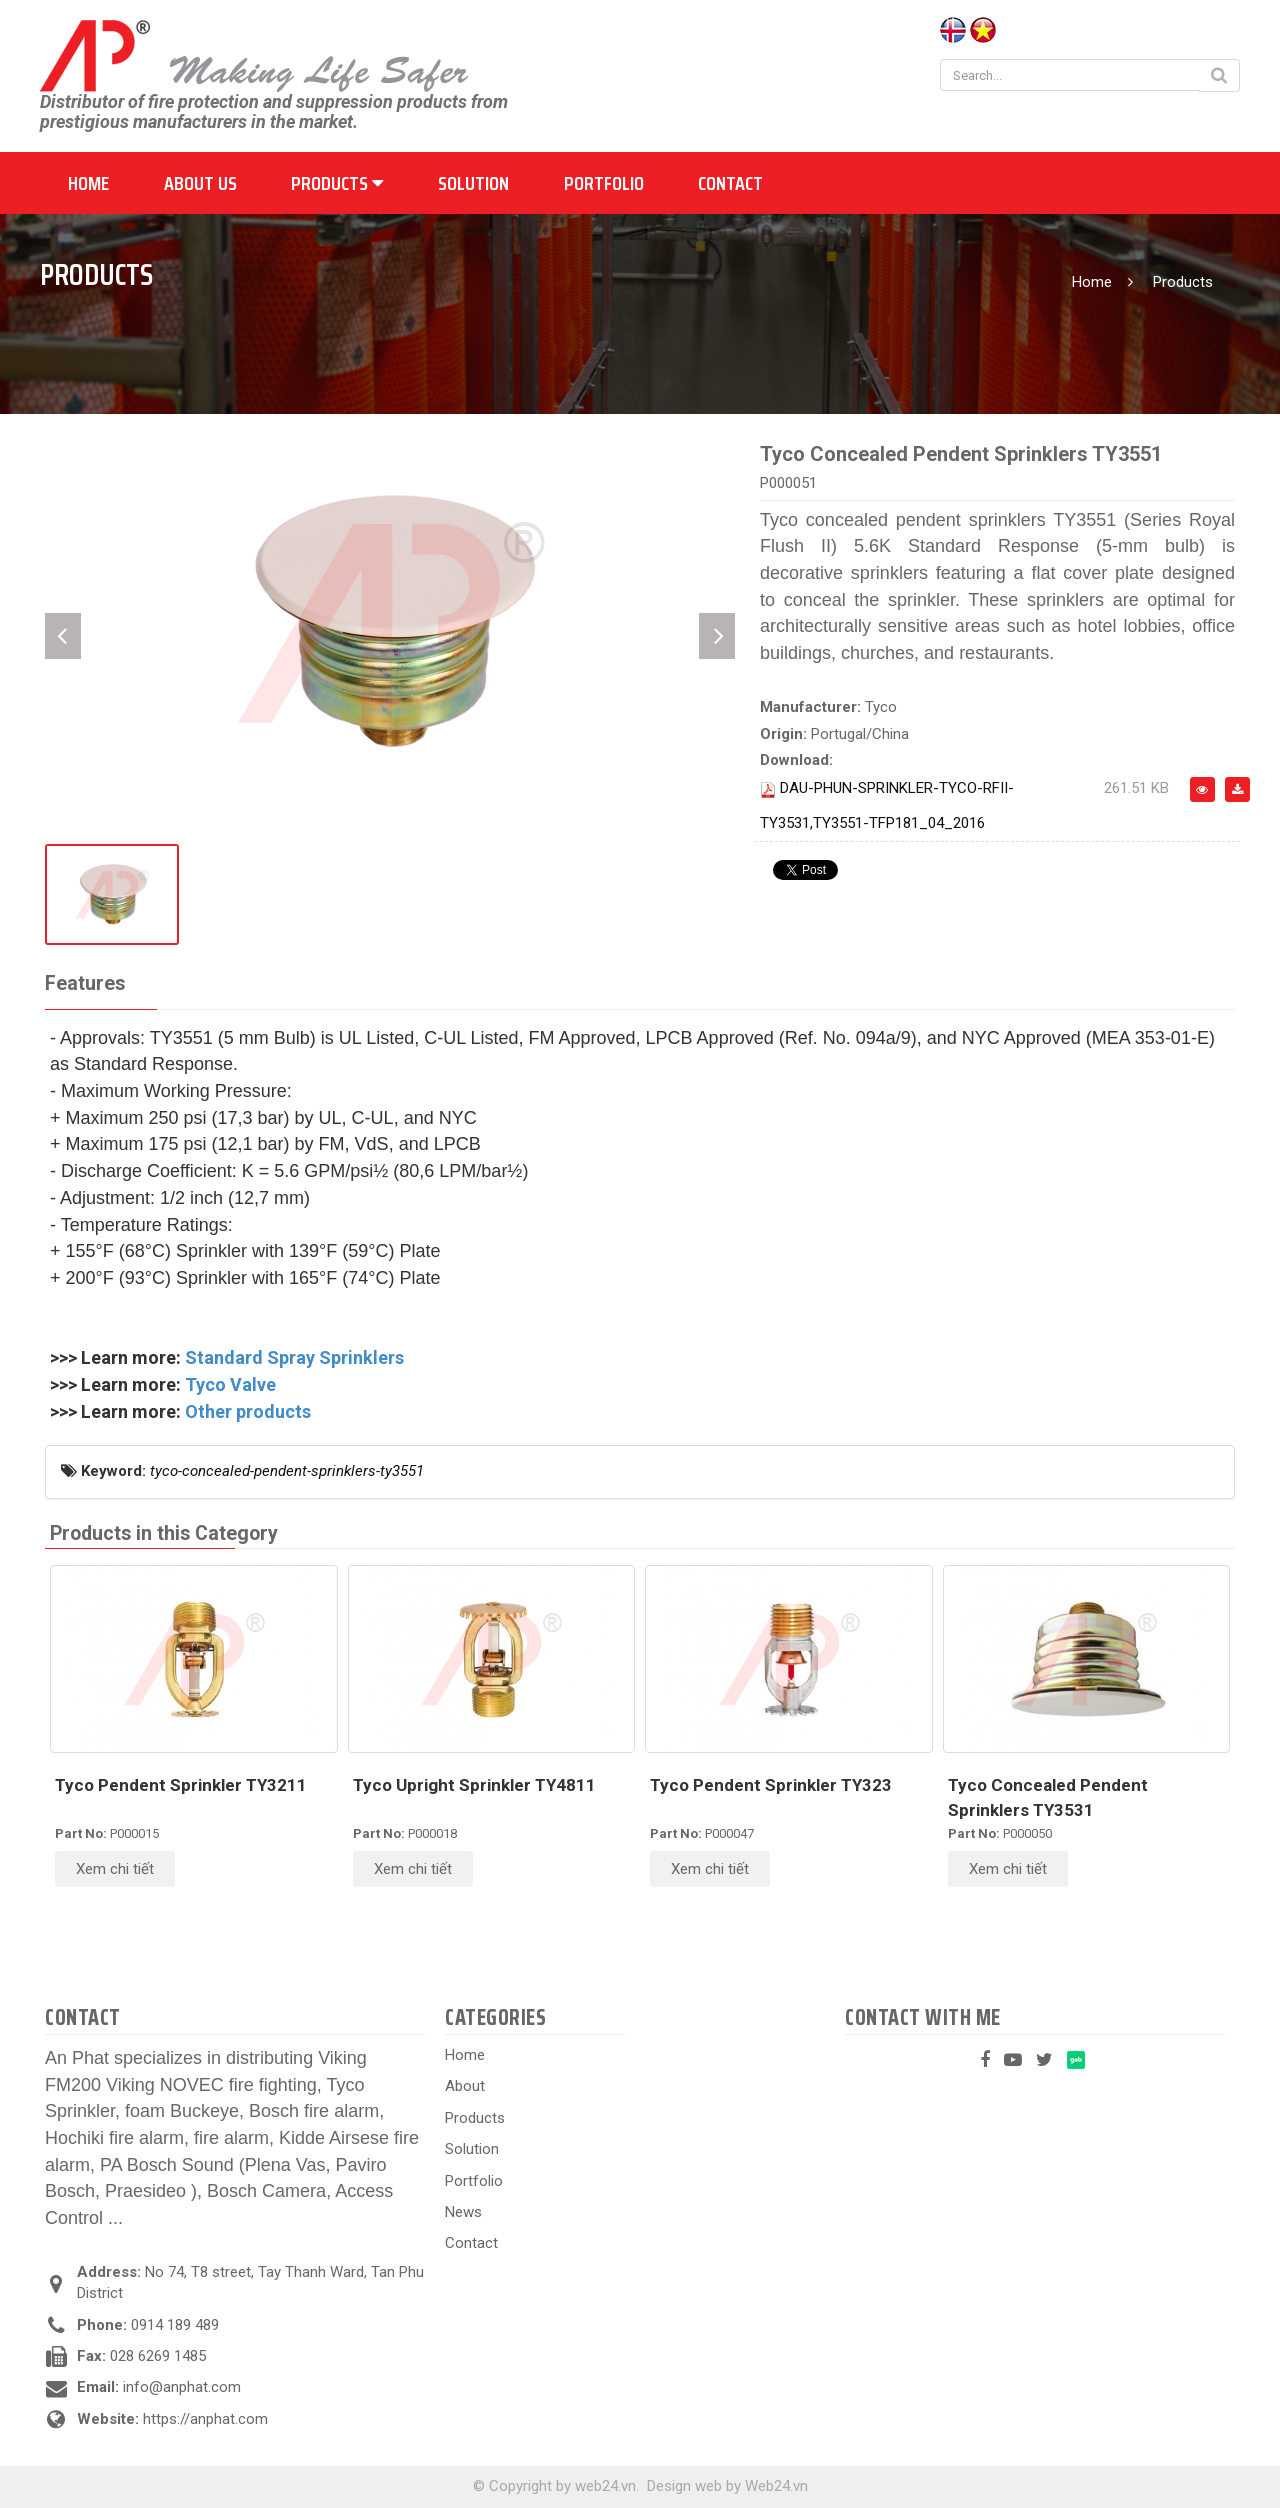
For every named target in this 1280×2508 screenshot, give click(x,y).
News (463, 2212)
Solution (473, 183)
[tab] (85, 984)
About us (200, 183)
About (465, 2086)
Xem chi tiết (115, 1869)
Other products (248, 1411)
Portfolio (604, 183)
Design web (684, 2486)
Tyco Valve (230, 1384)
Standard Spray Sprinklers (294, 1357)
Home (88, 183)
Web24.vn (776, 2486)
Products (337, 183)
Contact (730, 183)
